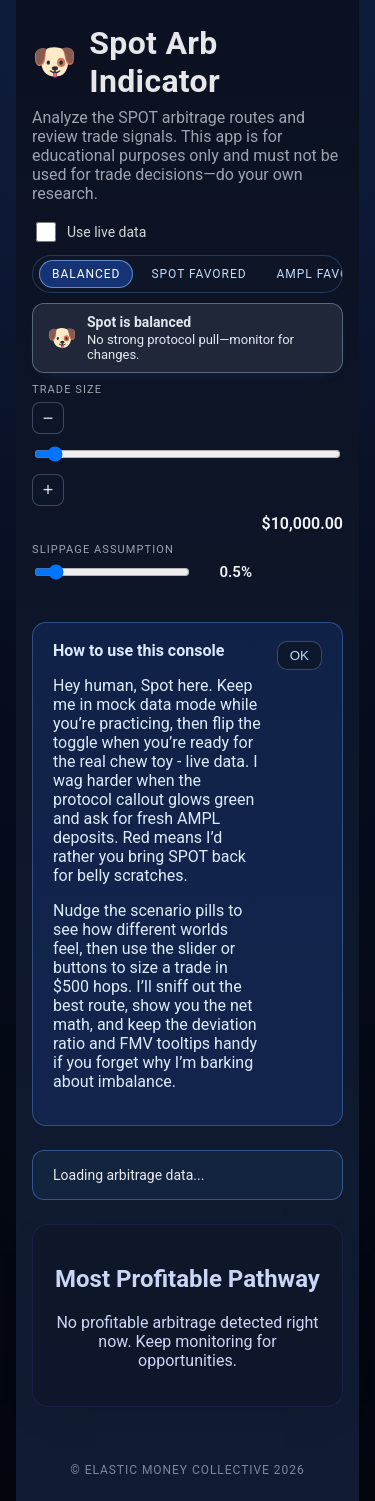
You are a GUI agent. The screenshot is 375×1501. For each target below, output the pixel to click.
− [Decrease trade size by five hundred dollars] (48, 418)
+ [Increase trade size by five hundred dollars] (48, 490)
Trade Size (67, 389)
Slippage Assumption (103, 549)
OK (299, 655)
